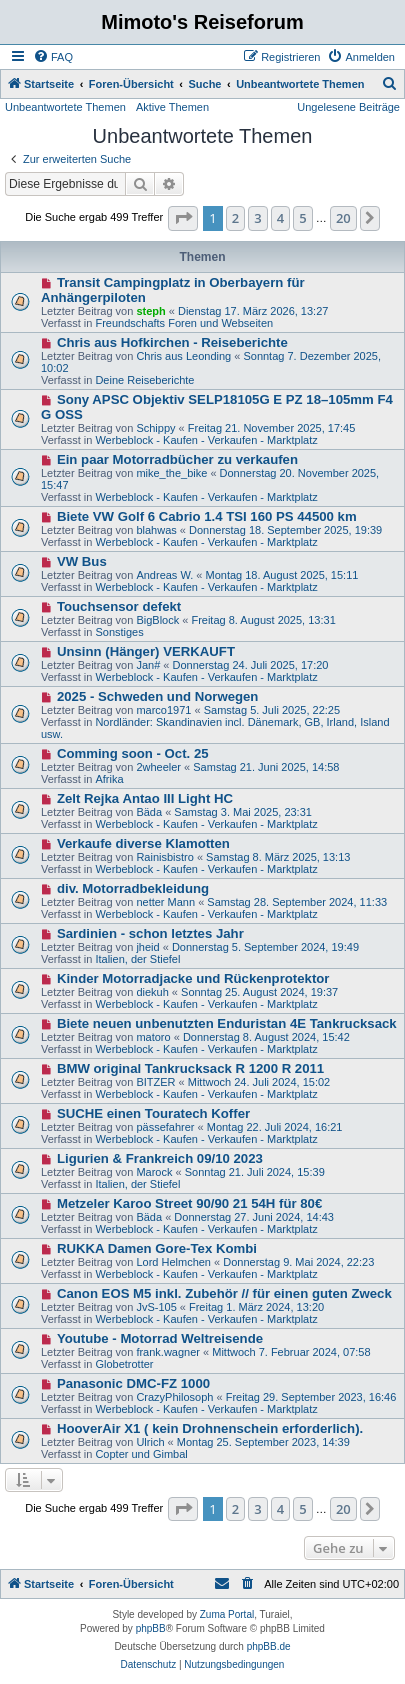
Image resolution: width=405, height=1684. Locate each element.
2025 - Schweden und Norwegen (158, 696)
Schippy (155, 428)
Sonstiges (119, 632)
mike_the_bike (171, 473)
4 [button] (280, 218)
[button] (183, 218)
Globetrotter (124, 1364)
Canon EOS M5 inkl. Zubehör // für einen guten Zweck (224, 1293)
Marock (154, 1172)
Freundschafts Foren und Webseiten (184, 323)
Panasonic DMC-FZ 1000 (133, 1383)
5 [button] (302, 218)
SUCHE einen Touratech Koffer (153, 1113)
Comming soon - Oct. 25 (133, 753)
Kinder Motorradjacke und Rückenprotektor (193, 978)
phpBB (151, 1628)
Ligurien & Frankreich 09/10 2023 (160, 1158)
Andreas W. (164, 575)
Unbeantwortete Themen (65, 107)
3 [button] (257, 218)
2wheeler (158, 767)
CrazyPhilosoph (174, 1397)
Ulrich (150, 1442)
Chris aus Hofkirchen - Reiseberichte (172, 342)
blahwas (156, 530)
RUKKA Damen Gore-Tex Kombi (157, 1248)
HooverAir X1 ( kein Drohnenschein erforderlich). (210, 1428)
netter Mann (165, 902)
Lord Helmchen (173, 1262)
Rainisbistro (164, 857)
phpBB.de (269, 1646)
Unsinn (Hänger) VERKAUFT (146, 651)
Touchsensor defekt (119, 606)
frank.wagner (168, 1352)
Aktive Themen (172, 107)
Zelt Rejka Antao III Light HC (145, 798)
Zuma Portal (227, 1614)
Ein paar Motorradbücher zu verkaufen (177, 459)
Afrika (109, 779)
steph (150, 311)
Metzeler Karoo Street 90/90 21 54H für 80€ (189, 1203)
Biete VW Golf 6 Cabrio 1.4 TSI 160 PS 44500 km (207, 516)
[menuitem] (53, 57)
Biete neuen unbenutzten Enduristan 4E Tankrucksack (227, 1023)
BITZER (155, 1082)
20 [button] (343, 218)
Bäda (149, 812)
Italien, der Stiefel (137, 959)
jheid (147, 947)
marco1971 (163, 710)
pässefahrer (165, 1127)
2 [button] (235, 218)
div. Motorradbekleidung (133, 888)
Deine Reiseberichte (144, 380)
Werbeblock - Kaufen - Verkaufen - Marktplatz (206, 440)
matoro (153, 1037)
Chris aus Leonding (183, 356)
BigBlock (157, 620)
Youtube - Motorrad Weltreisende (160, 1338)
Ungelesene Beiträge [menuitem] (348, 107)
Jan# (148, 665)
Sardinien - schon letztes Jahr (150, 933)
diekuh (152, 992)
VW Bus (82, 561)
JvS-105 (156, 1307)
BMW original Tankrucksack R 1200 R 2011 (190, 1068)
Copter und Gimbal (141, 1454)
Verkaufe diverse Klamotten (143, 843)
